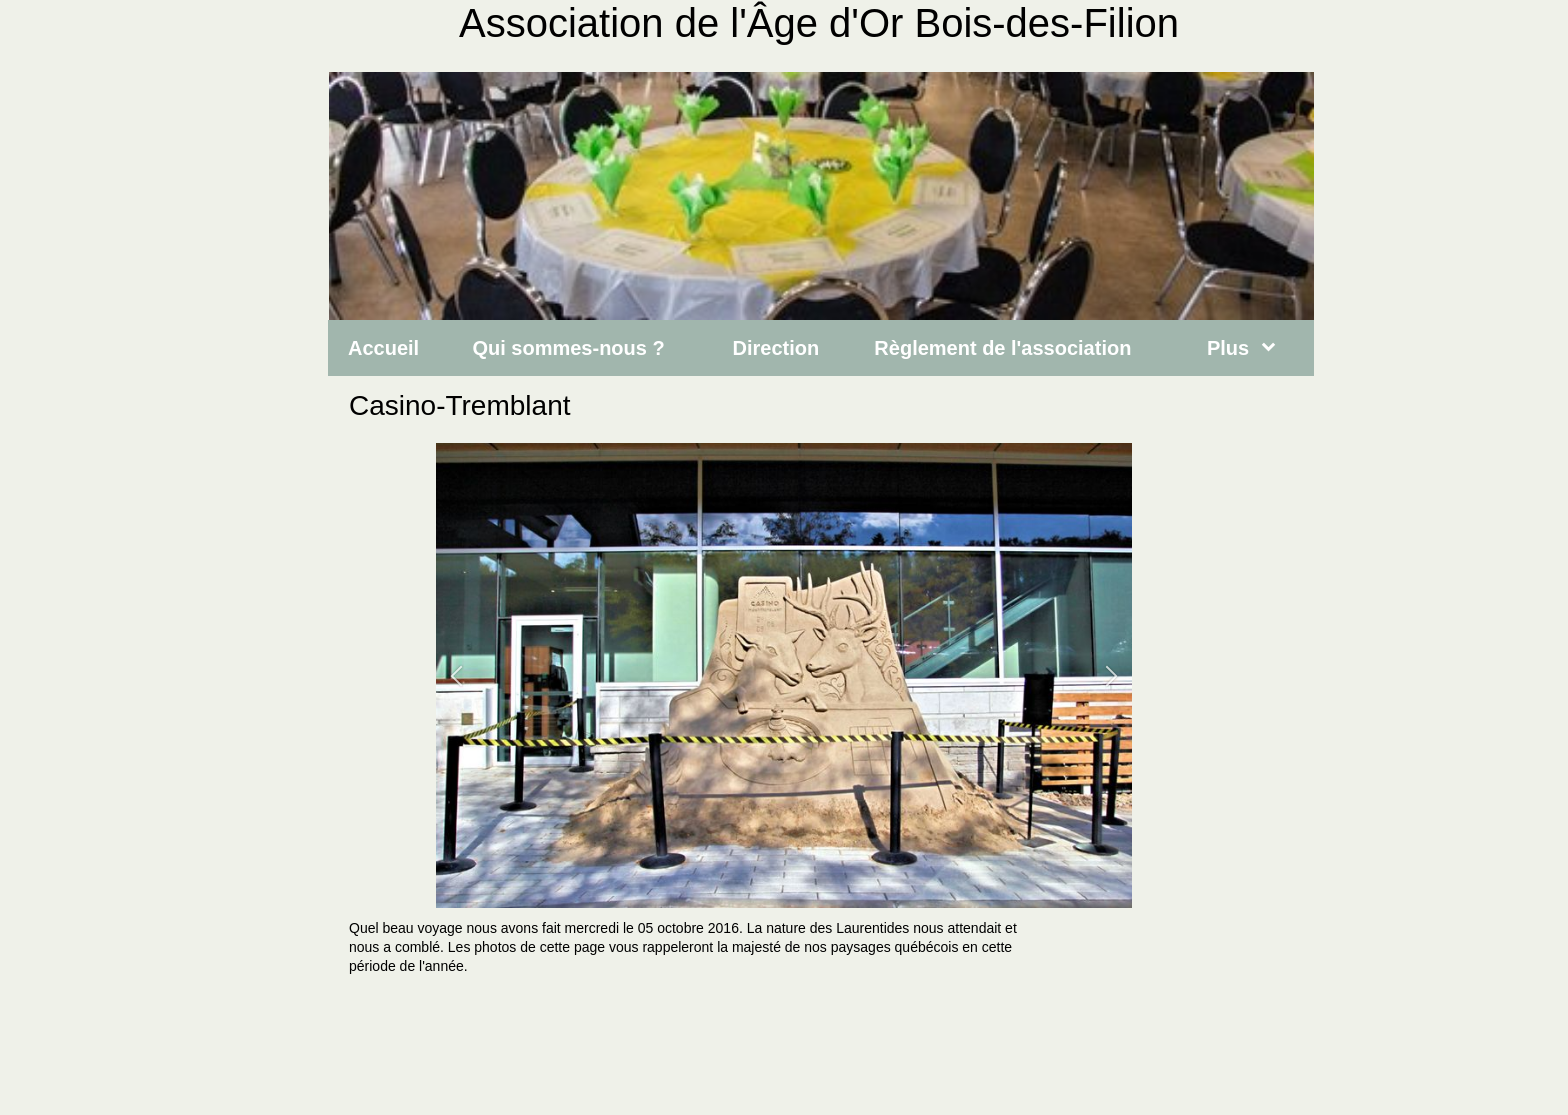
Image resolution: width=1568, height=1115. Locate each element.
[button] (456, 675)
